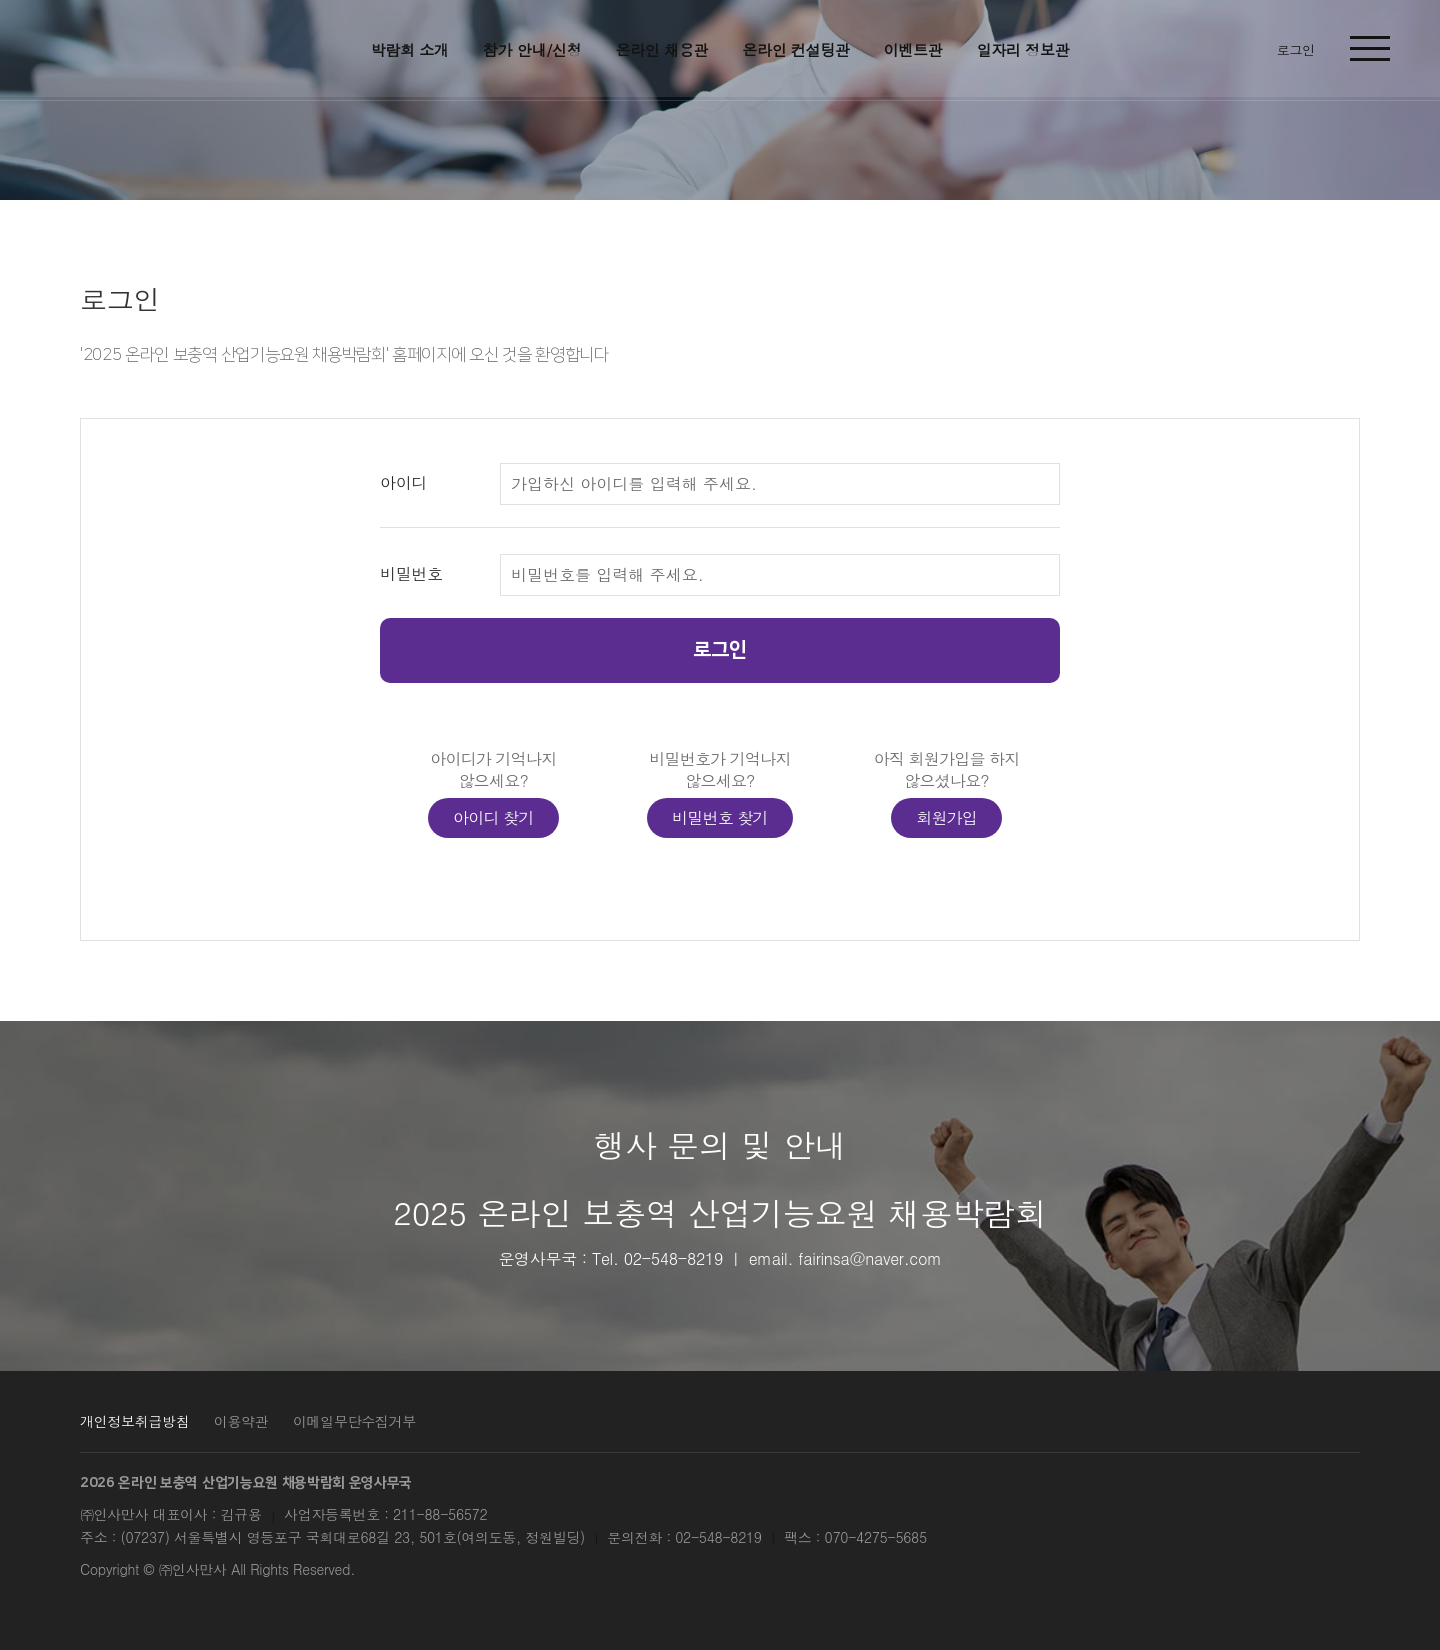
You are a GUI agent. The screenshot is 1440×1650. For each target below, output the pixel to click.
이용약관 (241, 1421)
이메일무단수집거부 (354, 1421)
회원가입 (946, 817)
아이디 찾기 (493, 817)
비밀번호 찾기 (720, 817)
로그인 (719, 650)
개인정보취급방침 (134, 1421)
